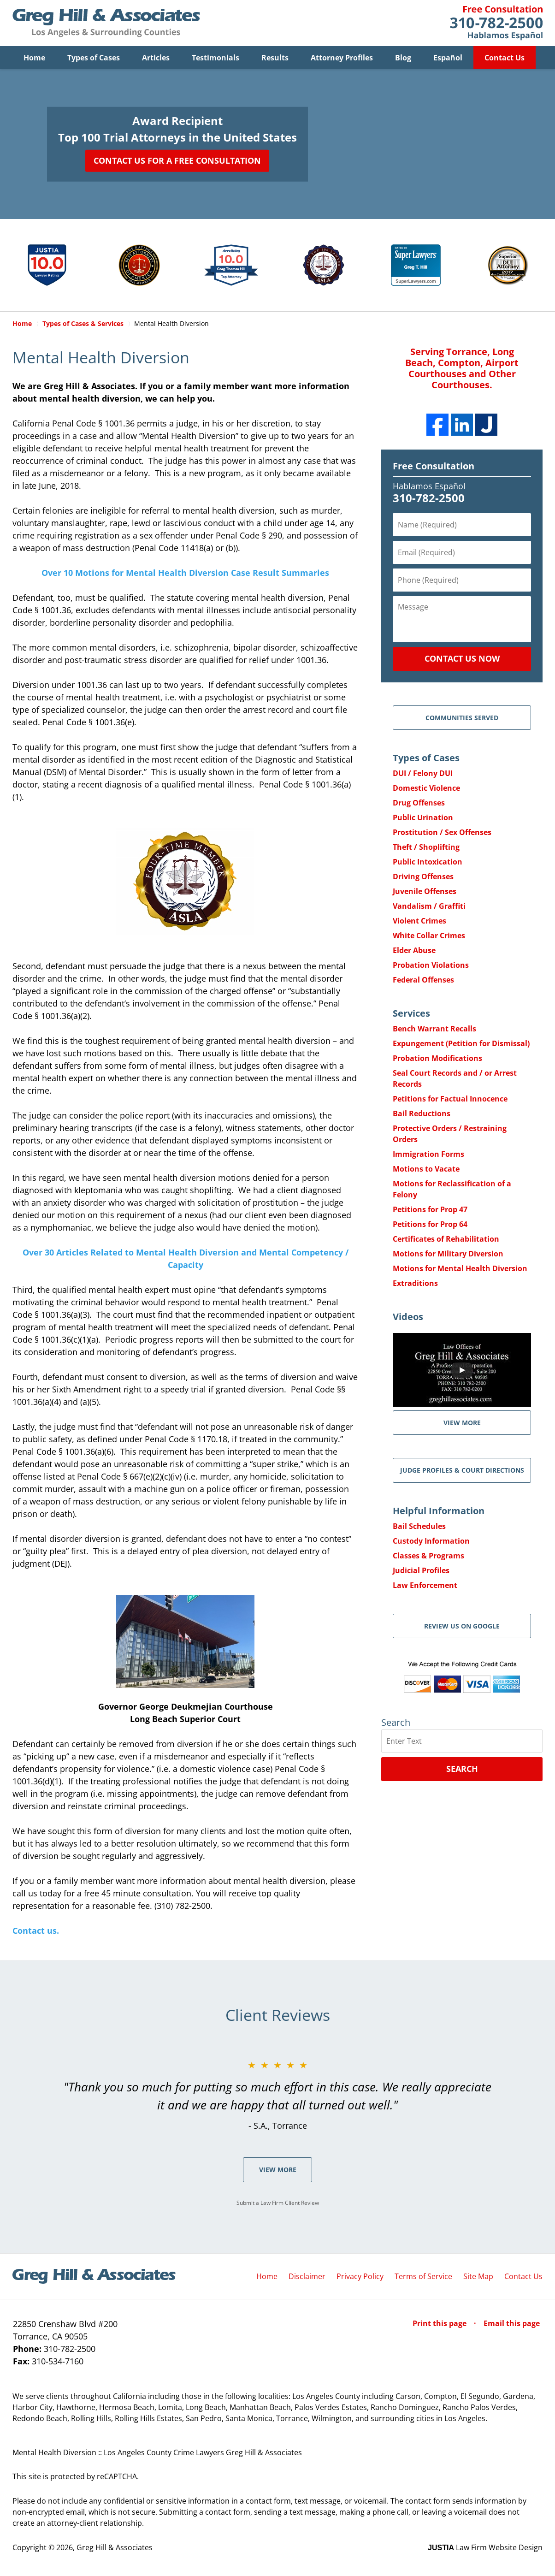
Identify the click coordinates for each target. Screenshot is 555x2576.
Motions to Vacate (426, 1169)
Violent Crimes (419, 921)
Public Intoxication (427, 862)
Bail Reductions (421, 1113)
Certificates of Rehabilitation (446, 1239)
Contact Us (504, 58)
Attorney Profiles (342, 58)
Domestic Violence (426, 788)
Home (34, 58)
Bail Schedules (419, 1526)
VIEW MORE (462, 1422)
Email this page (512, 2323)
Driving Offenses (423, 876)
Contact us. (35, 1930)
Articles (156, 58)
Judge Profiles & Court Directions (462, 1470)
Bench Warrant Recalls (434, 1029)
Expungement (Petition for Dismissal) (461, 1043)
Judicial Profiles (421, 1570)
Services (411, 1013)
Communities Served (461, 717)
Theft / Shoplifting (426, 847)
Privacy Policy (360, 2276)
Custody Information (431, 1541)
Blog (403, 58)
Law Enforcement (425, 1585)
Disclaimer (307, 2276)
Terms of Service (423, 2276)
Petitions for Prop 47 (430, 1209)
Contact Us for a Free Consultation (177, 160)
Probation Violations (431, 965)
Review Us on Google (462, 1626)
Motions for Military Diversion (448, 1254)
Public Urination (423, 817)
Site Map (478, 2276)
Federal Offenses (423, 980)
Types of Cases (93, 58)
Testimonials (215, 58)
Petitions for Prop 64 (430, 1224)
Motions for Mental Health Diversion (460, 1268)
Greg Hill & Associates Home (106, 23)
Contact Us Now (462, 658)
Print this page (440, 2323)
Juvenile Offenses (424, 891)
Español (447, 58)
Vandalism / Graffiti (429, 906)
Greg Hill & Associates (115, 2547)
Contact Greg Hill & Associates (496, 23)
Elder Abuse (414, 950)
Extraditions (415, 1283)
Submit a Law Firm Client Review (277, 2203)
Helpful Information (438, 1510)
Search (462, 1768)
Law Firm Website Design (485, 2547)
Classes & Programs (428, 1556)
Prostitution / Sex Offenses (442, 832)
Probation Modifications (437, 1058)
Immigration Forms (428, 1154)
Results (275, 58)
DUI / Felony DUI (423, 773)
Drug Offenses (419, 803)
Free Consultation (433, 466)
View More (277, 2169)
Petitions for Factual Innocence (450, 1099)
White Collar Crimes (429, 935)
